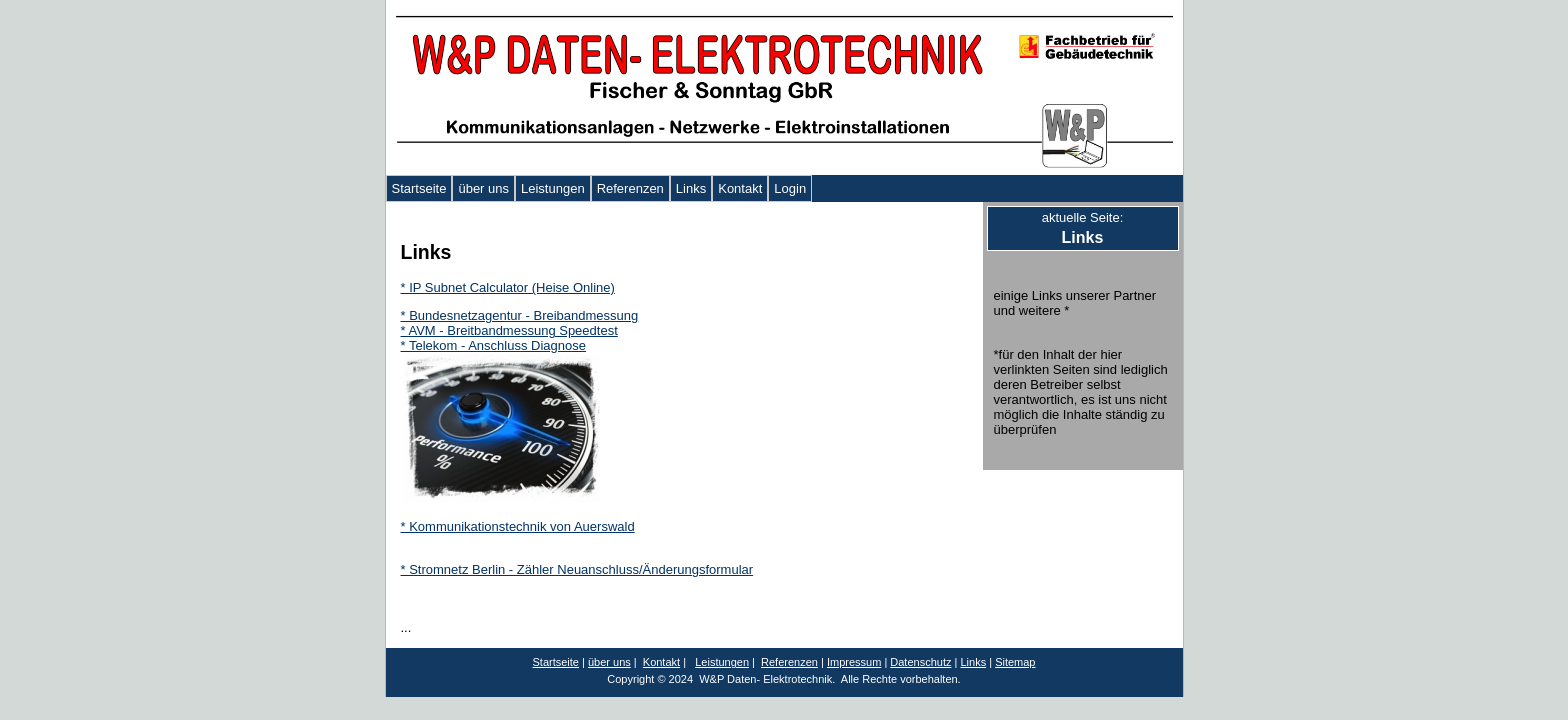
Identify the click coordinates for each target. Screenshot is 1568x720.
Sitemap (1015, 662)
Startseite (419, 188)
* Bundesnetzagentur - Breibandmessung (520, 315)
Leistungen (553, 188)
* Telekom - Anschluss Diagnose (493, 345)
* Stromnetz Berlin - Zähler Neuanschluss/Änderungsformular (577, 569)
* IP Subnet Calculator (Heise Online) (508, 287)
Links (691, 188)
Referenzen (630, 188)
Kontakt (740, 188)
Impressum (854, 662)
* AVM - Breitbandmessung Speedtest (509, 330)
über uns (483, 188)
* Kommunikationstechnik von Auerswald (518, 526)
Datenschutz (920, 662)
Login (790, 188)
